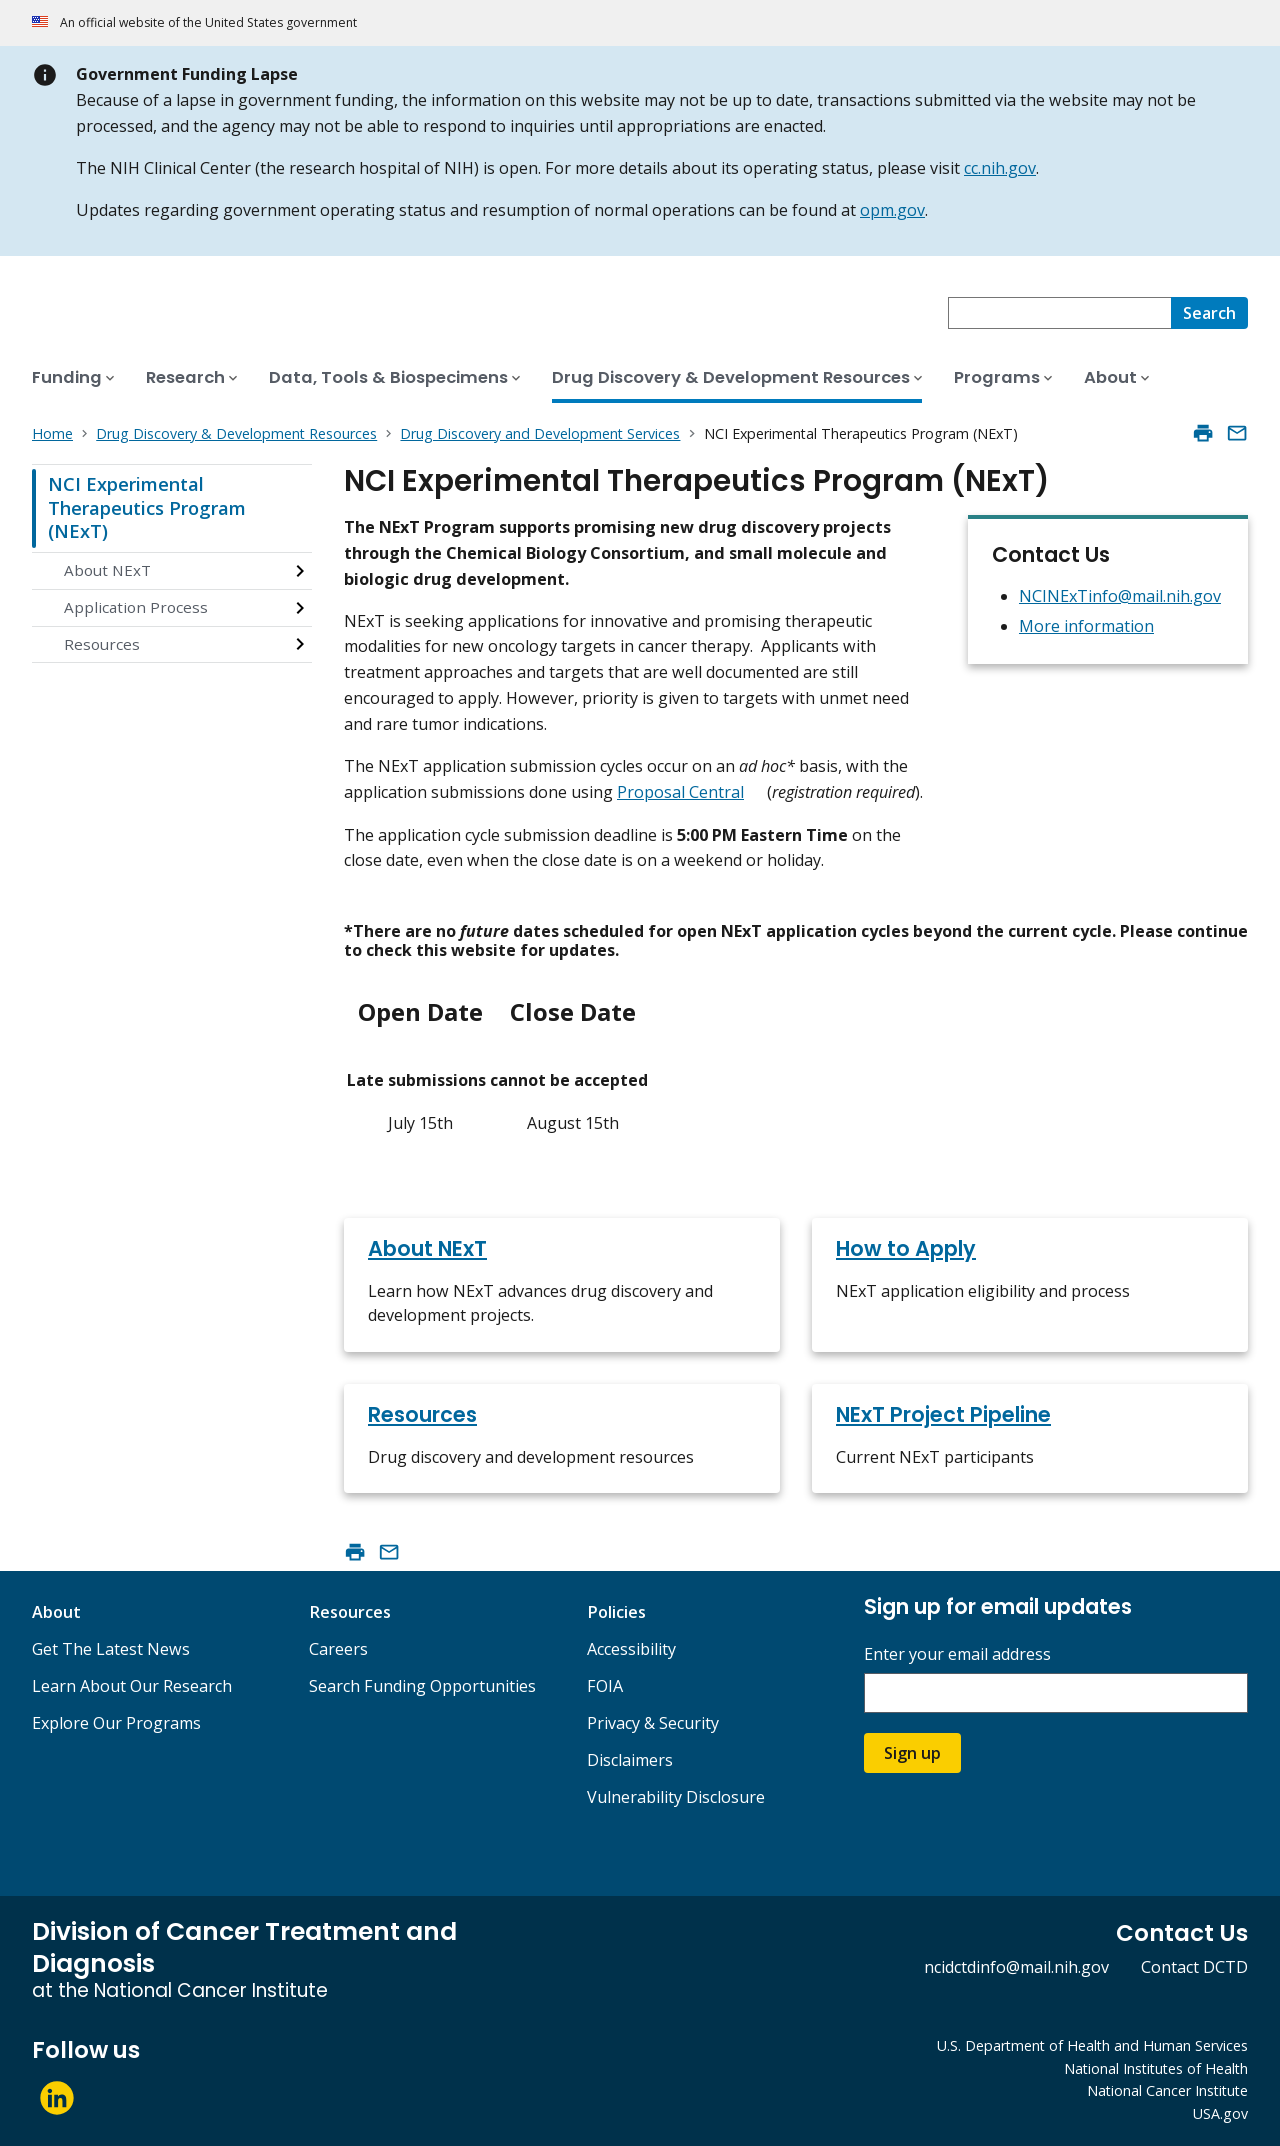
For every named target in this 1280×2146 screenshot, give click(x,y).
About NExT (107, 570)
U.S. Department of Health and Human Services (1092, 2045)
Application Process (136, 607)
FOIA (605, 1686)
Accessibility (631, 1649)
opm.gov (892, 210)
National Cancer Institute (1167, 2090)
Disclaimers (630, 1760)
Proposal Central (680, 792)
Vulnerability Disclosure (676, 1797)
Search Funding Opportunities (422, 1686)
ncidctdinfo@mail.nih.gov (1016, 1967)
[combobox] (1059, 313)
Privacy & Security (653, 1723)
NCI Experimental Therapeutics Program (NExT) (147, 507)
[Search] (1209, 313)
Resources (102, 644)
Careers (338, 1649)
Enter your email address (957, 1654)
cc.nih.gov (1000, 168)
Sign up (912, 1753)
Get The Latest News (111, 1649)
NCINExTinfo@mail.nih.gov (1120, 596)
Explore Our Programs (116, 1723)
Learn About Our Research (132, 1686)
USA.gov (1220, 2113)
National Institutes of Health (1156, 2068)
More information (1086, 626)
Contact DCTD (1194, 1967)
